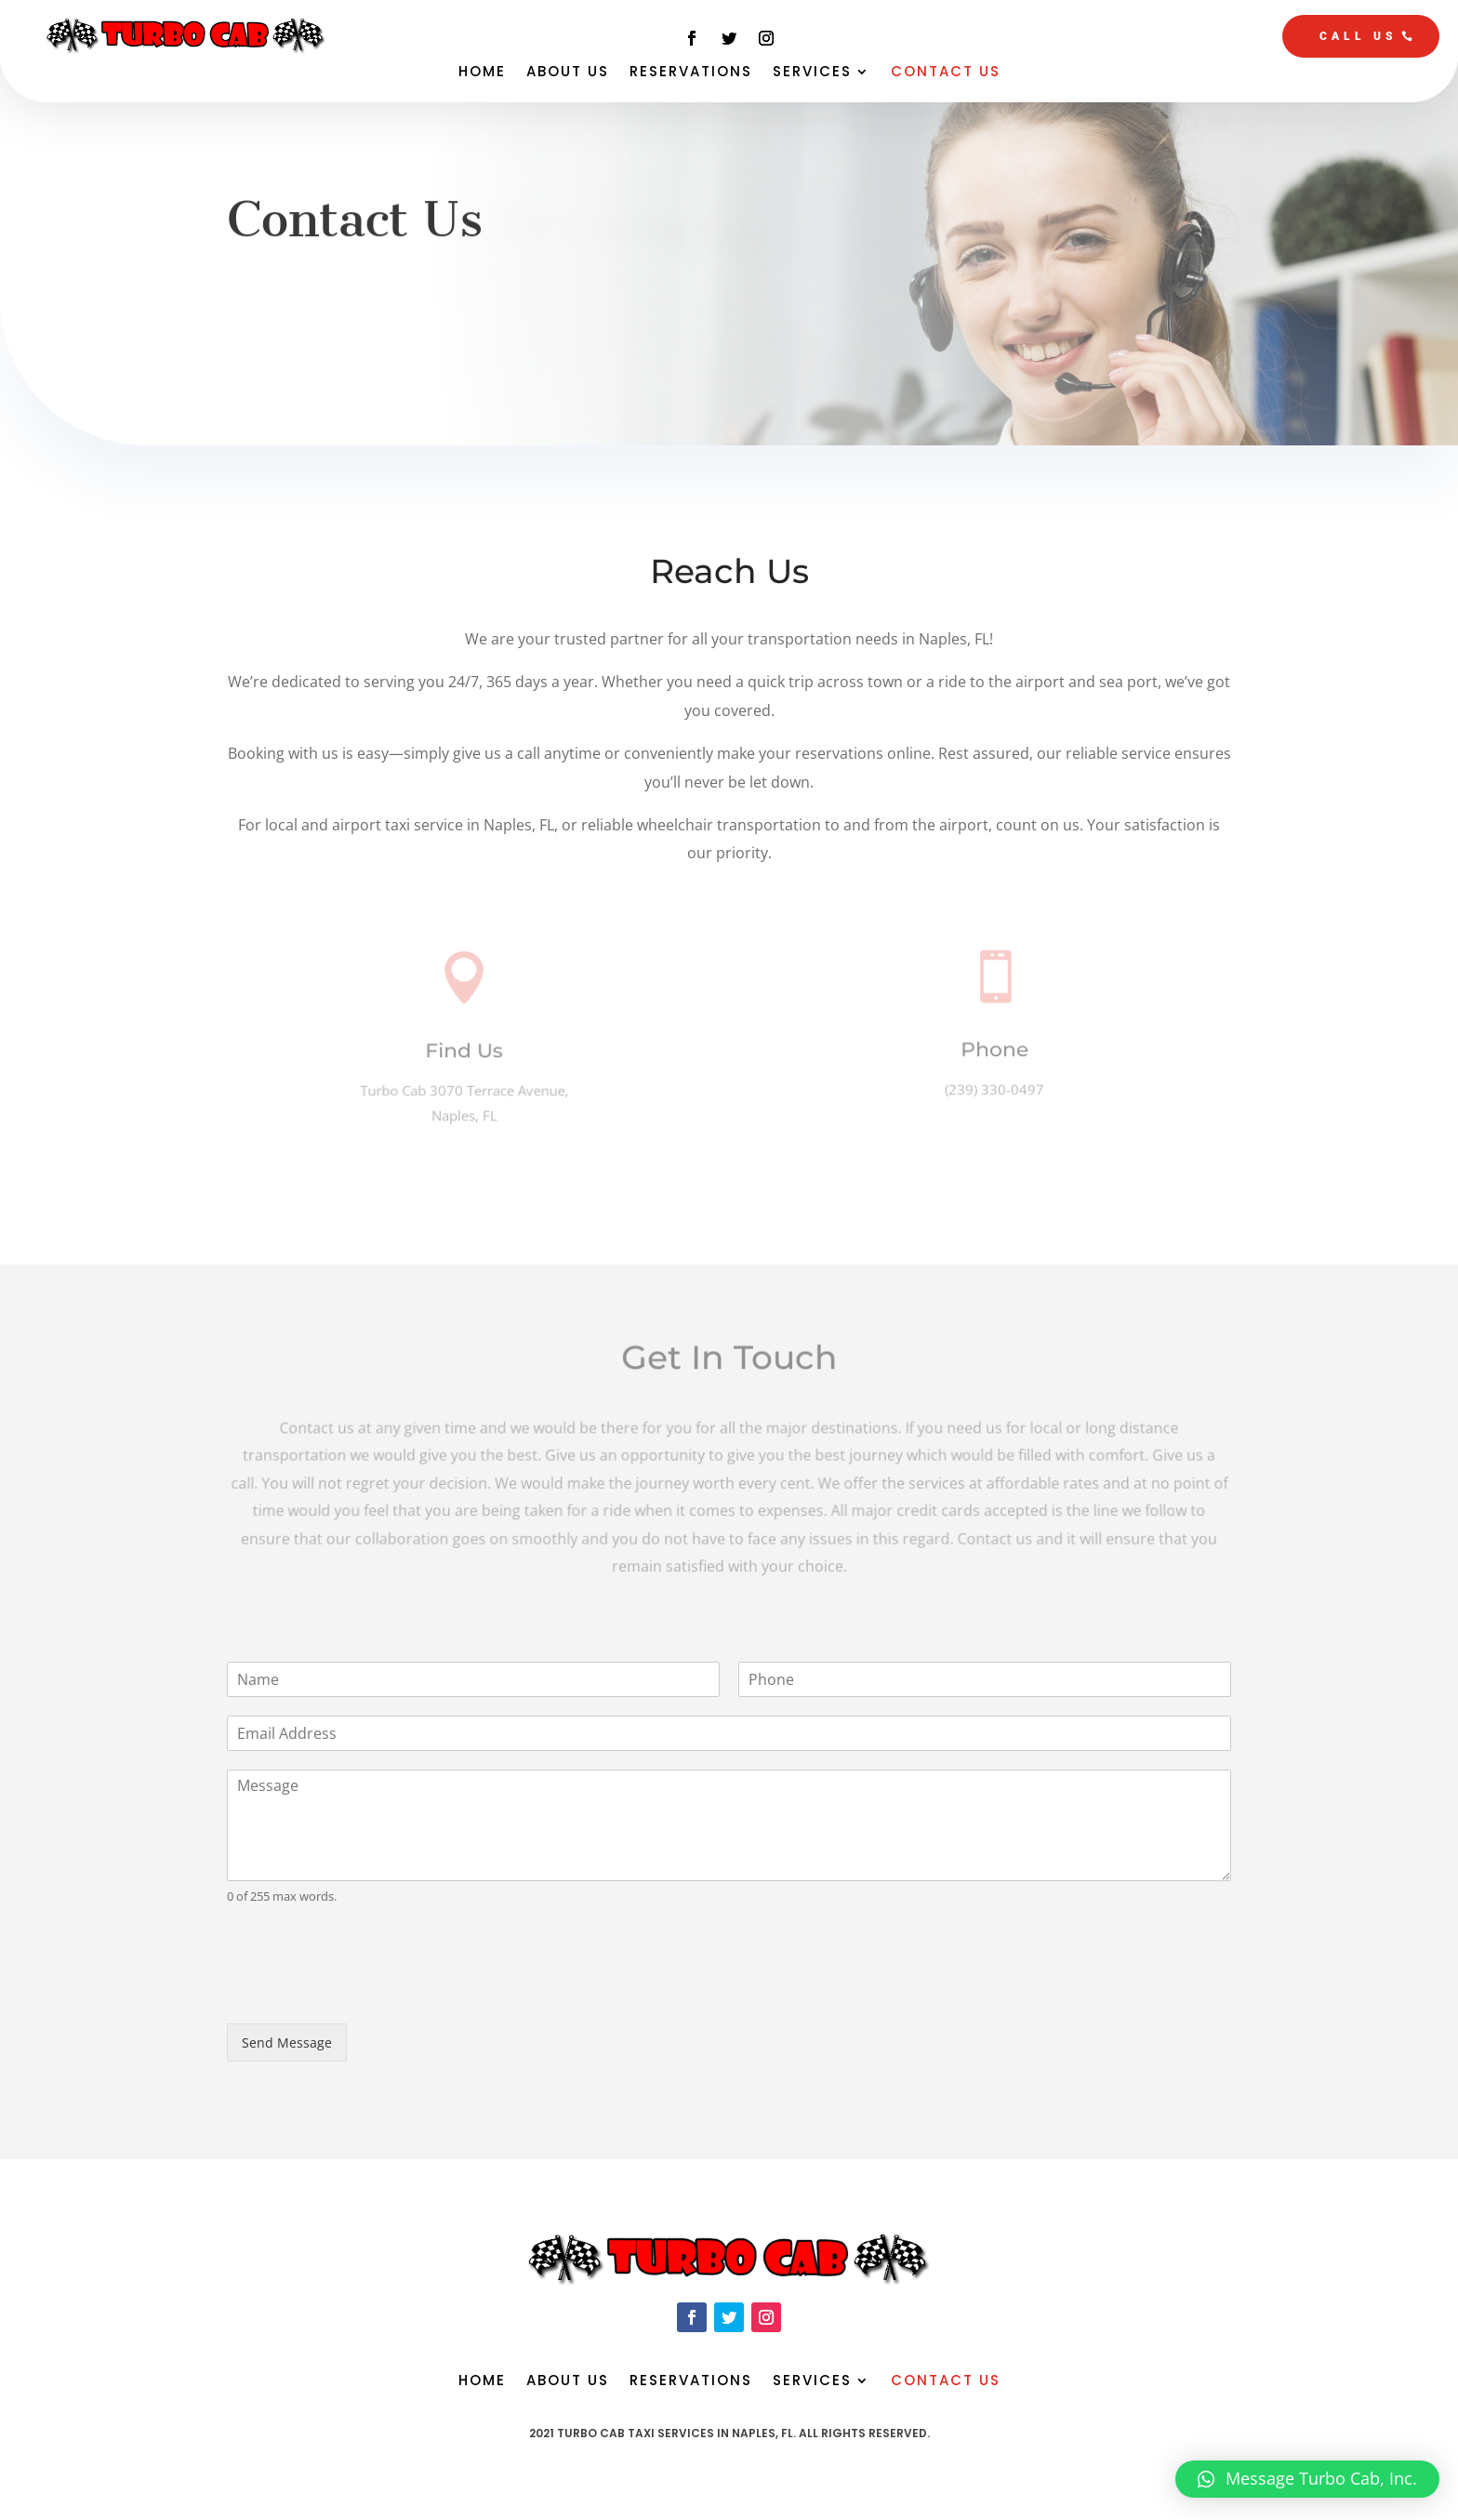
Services (812, 73)
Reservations (691, 73)
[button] (1307, 2479)
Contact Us (946, 73)
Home (482, 73)
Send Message (287, 2042)
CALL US (1358, 36)
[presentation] (368, 1992)
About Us (567, 73)
